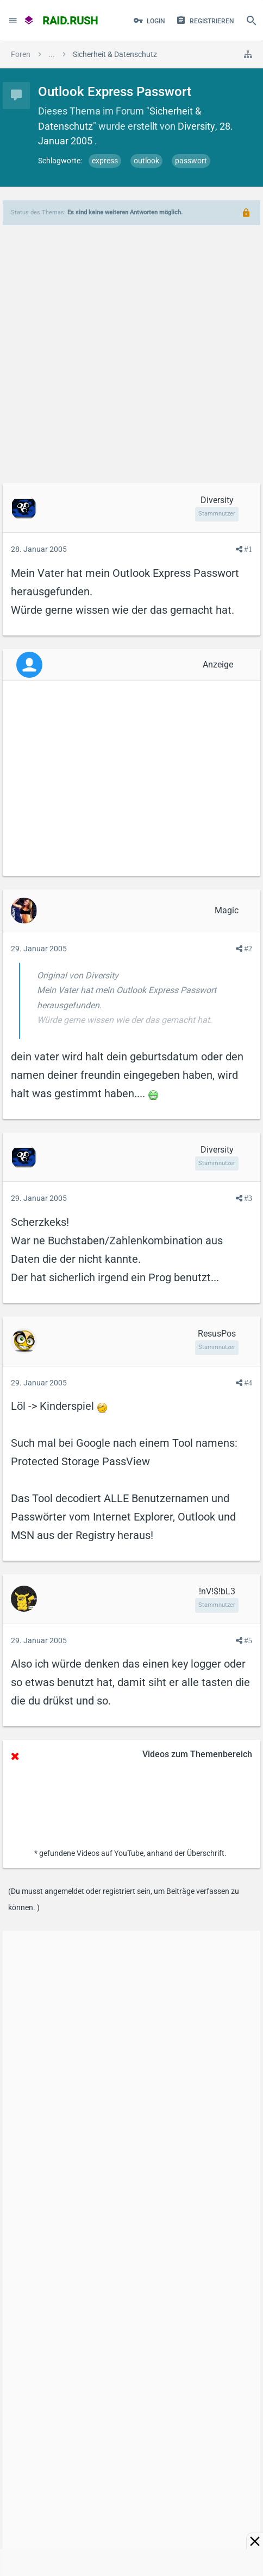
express (105, 160)
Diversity (196, 126)
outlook (146, 160)
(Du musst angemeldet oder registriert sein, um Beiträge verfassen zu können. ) (123, 1899)
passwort (191, 160)
